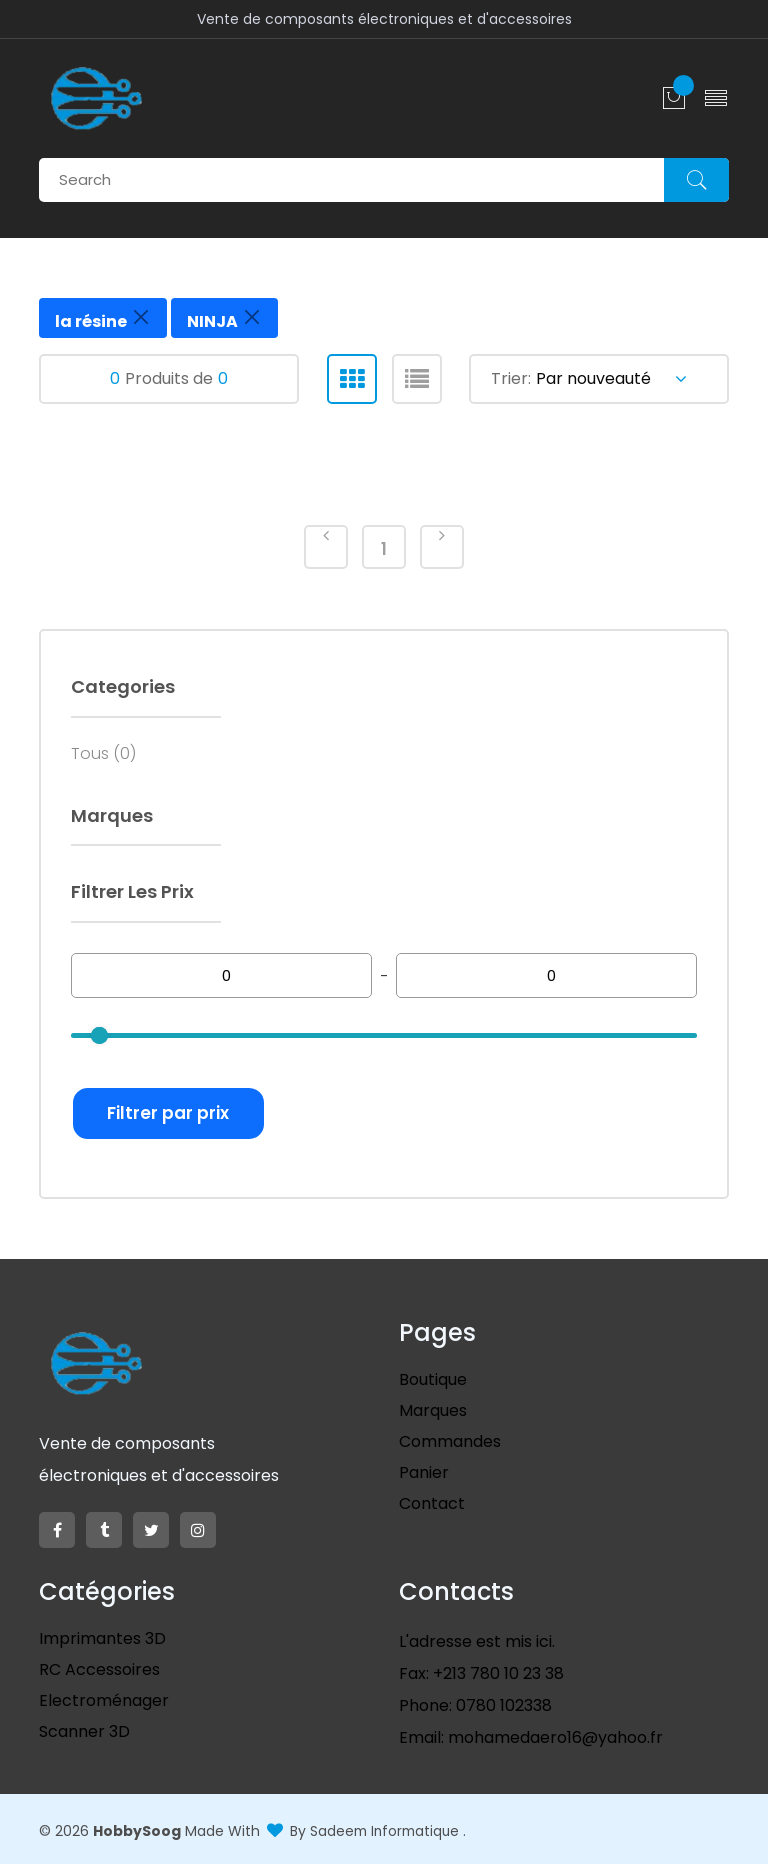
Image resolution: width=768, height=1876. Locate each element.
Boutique (433, 1392)
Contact (432, 1516)
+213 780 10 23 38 (496, 1686)
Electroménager (104, 1713)
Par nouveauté (611, 378)
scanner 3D (84, 1744)
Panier (424, 1485)
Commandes (450, 1454)
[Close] (140, 316)
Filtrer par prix (178, 1121)
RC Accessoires (99, 1682)
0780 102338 (502, 1718)
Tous (103, 760)
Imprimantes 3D (102, 1651)
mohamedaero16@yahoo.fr (553, 1750)
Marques (433, 1423)
